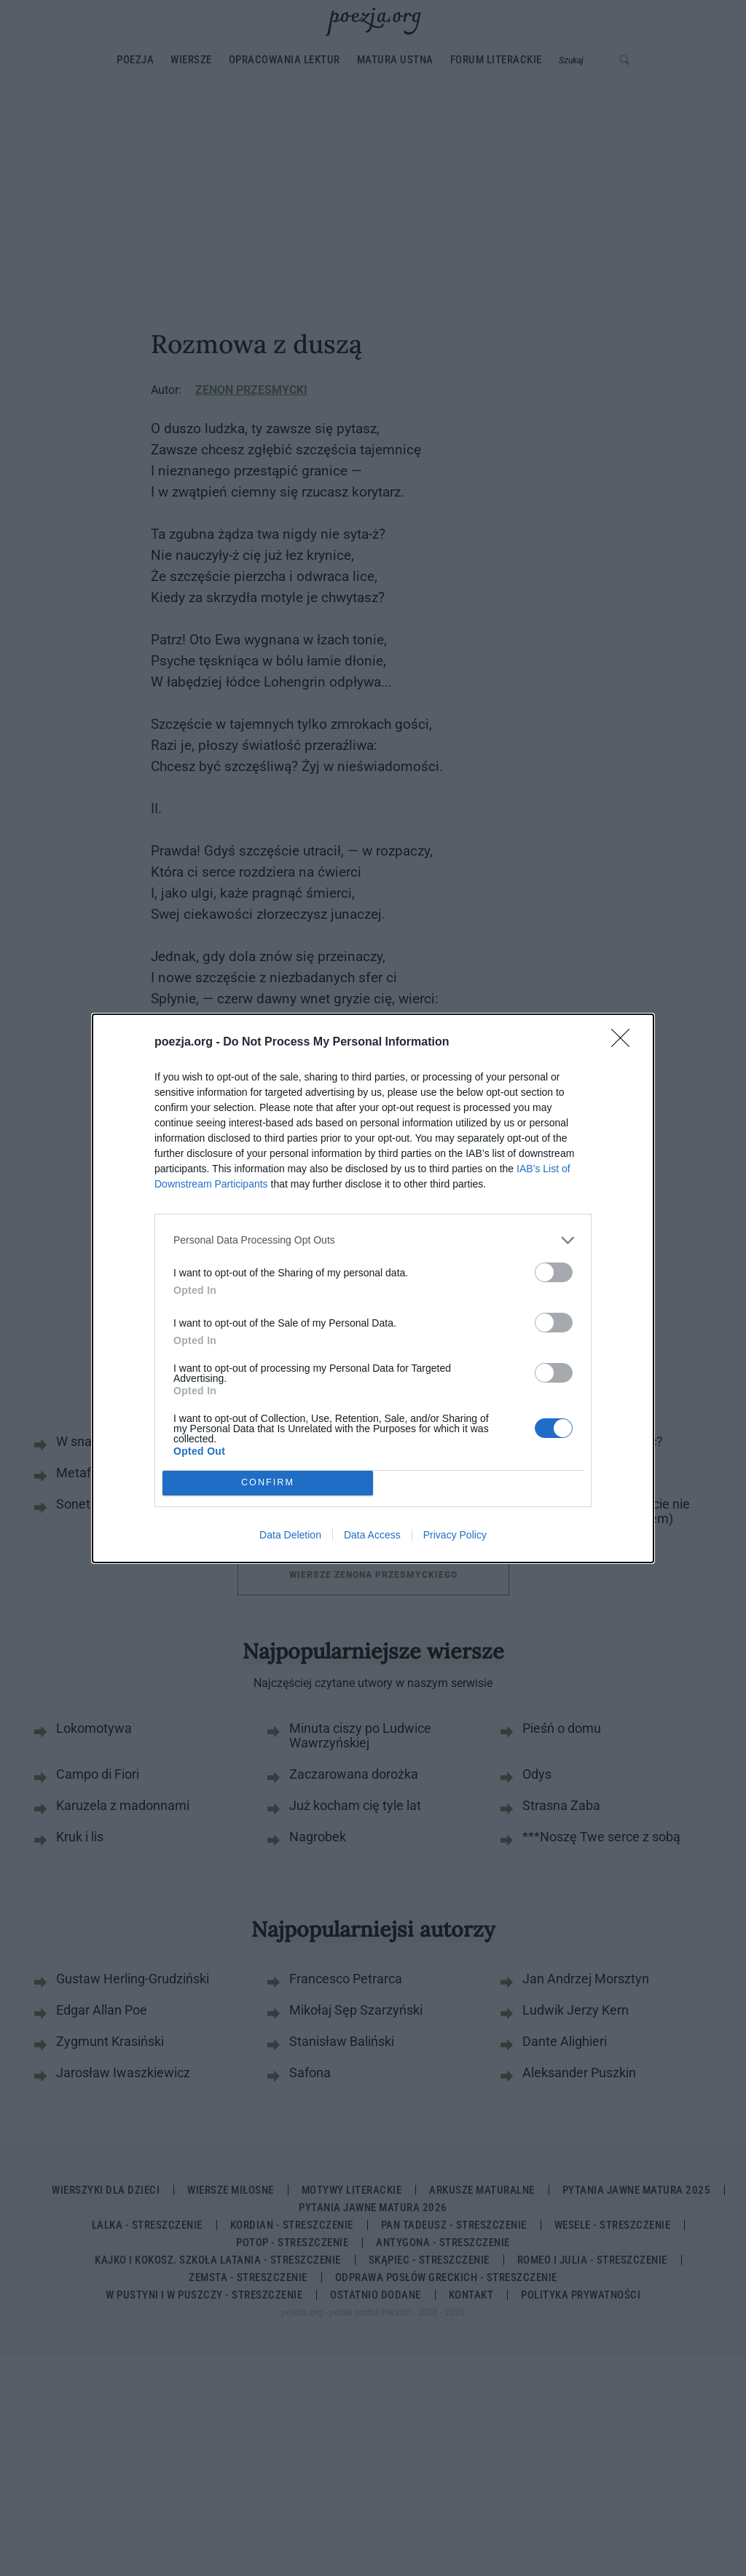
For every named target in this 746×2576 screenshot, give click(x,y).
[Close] (625, 1042)
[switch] (554, 1272)
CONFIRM (267, 1482)
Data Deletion (290, 1535)
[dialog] (373, 1288)
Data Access (372, 1535)
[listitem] (373, 1240)
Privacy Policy (455, 1535)
